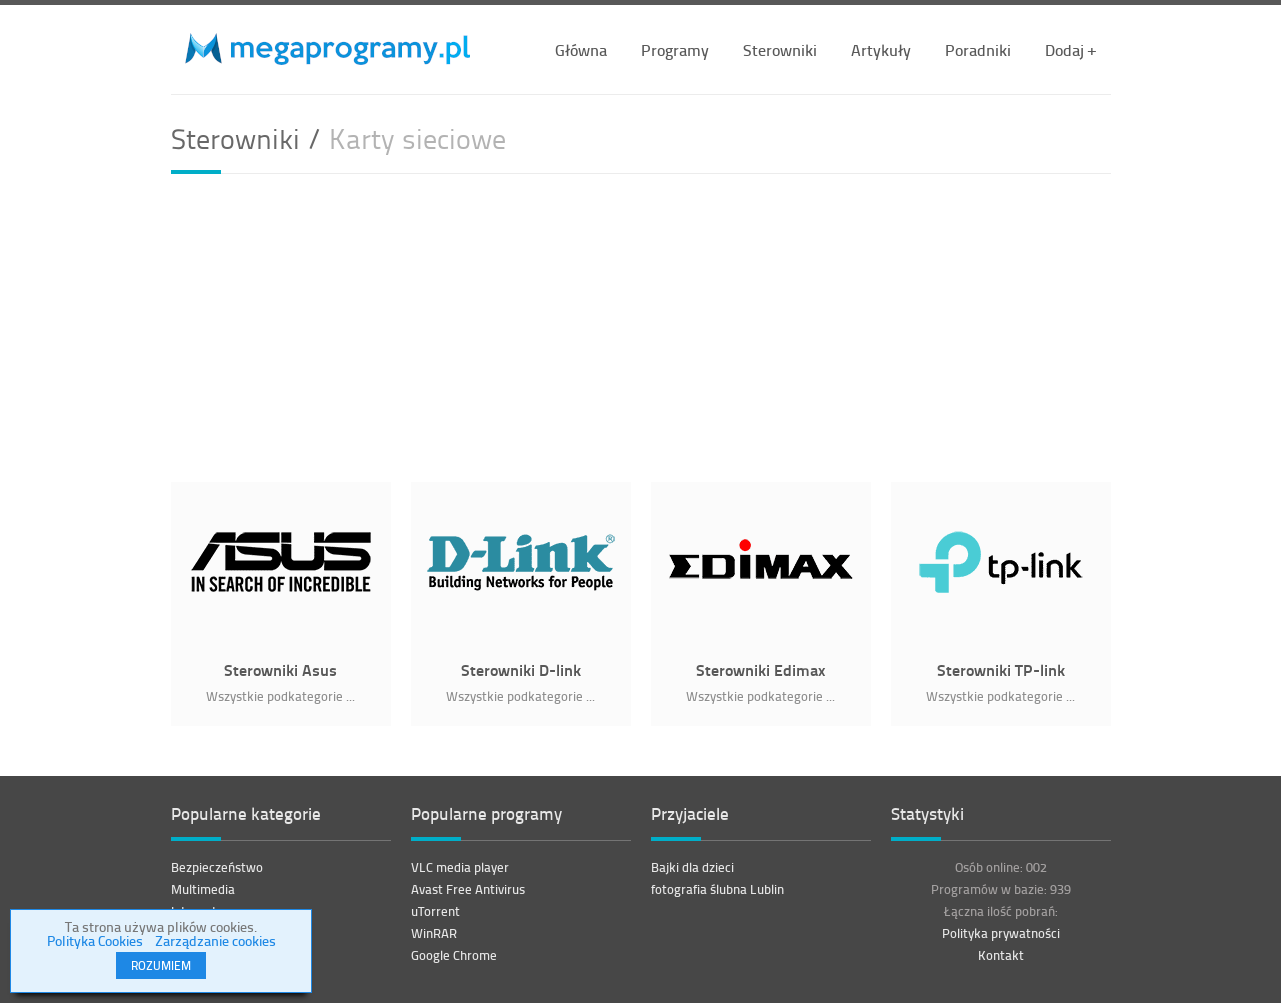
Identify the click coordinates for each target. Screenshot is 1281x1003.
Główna (581, 49)
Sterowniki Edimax (760, 669)
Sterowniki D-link (521, 669)
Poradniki (978, 49)
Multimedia (203, 889)
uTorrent (435, 911)
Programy (675, 49)
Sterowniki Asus (280, 669)
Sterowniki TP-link (1001, 669)
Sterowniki (780, 49)
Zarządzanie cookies (215, 940)
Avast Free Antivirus (468, 889)
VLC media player (460, 867)
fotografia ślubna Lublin (717, 889)
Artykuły (881, 49)
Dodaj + (1070, 49)
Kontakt (1001, 955)
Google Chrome (454, 955)
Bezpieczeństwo (217, 867)
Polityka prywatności (1001, 933)
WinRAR (434, 933)
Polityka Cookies (95, 940)
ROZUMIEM (161, 965)
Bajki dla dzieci (692, 867)
